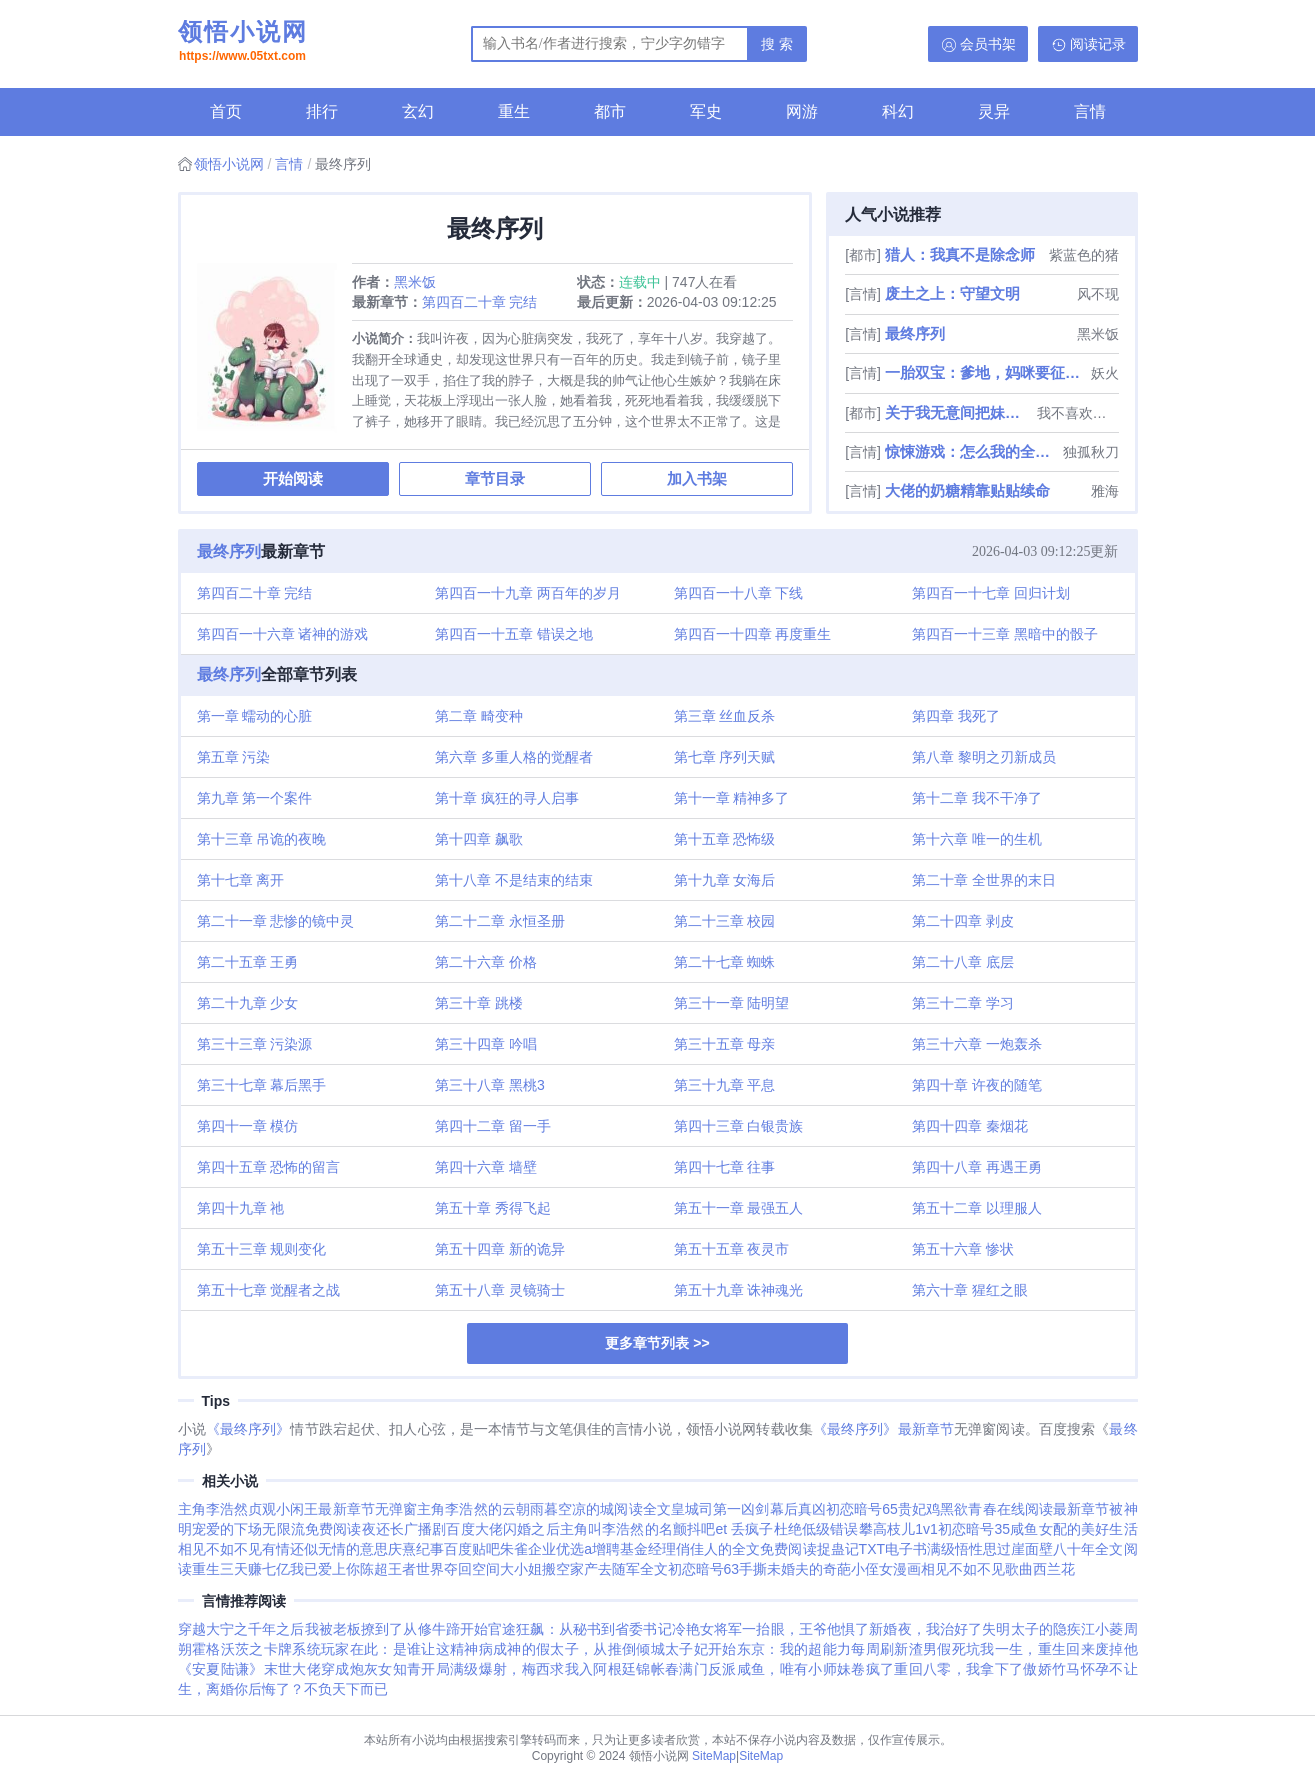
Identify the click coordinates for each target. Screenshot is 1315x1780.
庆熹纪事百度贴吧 (444, 1549)
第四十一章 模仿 (248, 1126)
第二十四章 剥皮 (963, 921)
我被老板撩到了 (354, 1629)
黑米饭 (415, 282)
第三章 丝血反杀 (725, 716)
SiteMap (714, 1756)
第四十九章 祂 (241, 1208)
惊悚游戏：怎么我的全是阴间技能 (971, 451)
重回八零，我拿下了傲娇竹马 (987, 1669)
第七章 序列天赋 (725, 757)
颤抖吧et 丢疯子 (723, 1529)
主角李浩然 (213, 1509)
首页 (226, 111)
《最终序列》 (248, 1429)
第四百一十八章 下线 (739, 593)
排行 (322, 111)
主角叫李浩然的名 (616, 1529)
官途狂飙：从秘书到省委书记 (580, 1629)
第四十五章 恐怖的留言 (269, 1167)
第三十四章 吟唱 (486, 1044)
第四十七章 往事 (725, 1167)
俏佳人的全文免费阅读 (746, 1549)
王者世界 (416, 1569)
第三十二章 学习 (963, 1003)
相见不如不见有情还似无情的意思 (283, 1549)
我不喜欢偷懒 (1078, 413)
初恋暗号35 (974, 1529)
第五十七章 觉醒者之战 (269, 1290)
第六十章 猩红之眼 (970, 1290)
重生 (514, 111)
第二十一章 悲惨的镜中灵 (276, 921)
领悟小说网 (243, 43)
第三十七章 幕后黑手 (262, 1085)
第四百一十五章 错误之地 (514, 634)
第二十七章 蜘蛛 (725, 962)
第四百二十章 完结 (480, 302)
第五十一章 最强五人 (739, 1208)
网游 (802, 111)
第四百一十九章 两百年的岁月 (528, 593)
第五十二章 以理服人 (977, 1208)
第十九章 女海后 (725, 880)
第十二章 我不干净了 (977, 798)
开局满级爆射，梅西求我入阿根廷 (528, 1669)
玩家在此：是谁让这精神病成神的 (428, 1649)
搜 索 (777, 44)
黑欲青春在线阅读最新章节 (1024, 1509)
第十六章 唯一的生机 (977, 839)
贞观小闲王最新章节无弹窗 (332, 1509)
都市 (610, 111)
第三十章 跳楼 (479, 1003)
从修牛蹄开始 (445, 1629)
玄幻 (418, 111)
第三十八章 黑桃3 (490, 1085)
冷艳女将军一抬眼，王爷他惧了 (771, 1629)
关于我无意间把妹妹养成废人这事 (959, 412)
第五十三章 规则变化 (262, 1249)
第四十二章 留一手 (493, 1126)
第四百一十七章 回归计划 (991, 593)
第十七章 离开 (241, 880)
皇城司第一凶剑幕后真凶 (748, 1509)
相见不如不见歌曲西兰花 (998, 1569)
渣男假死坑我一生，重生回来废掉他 (1023, 1649)
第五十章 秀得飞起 (493, 1208)
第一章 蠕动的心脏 (255, 716)
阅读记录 (1098, 44)
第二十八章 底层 (963, 962)
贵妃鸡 (919, 1509)
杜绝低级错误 (816, 1529)
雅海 (1105, 491)
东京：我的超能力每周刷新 (823, 1649)
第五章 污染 (234, 757)
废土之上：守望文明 (952, 293)
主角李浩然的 (459, 1509)
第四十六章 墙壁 (486, 1167)
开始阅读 (293, 478)
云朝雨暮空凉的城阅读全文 (586, 1509)
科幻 (898, 111)
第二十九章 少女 (248, 1003)
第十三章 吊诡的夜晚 (262, 839)
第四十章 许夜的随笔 (977, 1085)
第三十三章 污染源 (255, 1044)
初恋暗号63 (704, 1569)
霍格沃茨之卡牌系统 (256, 1649)
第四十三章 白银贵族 (739, 1126)
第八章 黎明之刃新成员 (984, 757)
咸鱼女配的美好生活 (1073, 1529)
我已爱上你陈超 (339, 1569)
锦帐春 (657, 1669)
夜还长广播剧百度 (418, 1529)
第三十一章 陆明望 (732, 1003)
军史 (706, 111)
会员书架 (988, 44)
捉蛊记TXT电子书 (872, 1549)
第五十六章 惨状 (963, 1249)
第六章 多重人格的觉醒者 (514, 757)
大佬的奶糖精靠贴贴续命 (967, 490)
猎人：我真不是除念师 (960, 254)
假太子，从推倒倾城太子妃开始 (636, 1649)
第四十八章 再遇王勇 (977, 1167)
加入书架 (697, 478)
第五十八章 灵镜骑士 (500, 1290)
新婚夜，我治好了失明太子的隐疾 (975, 1629)
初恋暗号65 (862, 1509)
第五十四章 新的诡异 (500, 1249)
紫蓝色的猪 (1084, 255)
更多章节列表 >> (657, 1343)
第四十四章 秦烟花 (970, 1126)
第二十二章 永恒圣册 (500, 921)
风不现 (1098, 294)
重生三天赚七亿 (241, 1569)
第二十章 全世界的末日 (984, 880)
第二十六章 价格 (486, 962)
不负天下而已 (346, 1689)
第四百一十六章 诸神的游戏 (283, 634)
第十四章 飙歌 (479, 839)
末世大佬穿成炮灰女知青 (343, 1669)
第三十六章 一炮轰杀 (977, 1044)
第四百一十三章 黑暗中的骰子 (1005, 634)
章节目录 (495, 478)
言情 (1090, 111)
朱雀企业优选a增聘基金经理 (588, 1549)
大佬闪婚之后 (517, 1529)
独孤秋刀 (1091, 452)
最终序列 (915, 333)
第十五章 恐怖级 (725, 839)
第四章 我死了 (956, 716)
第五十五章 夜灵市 (732, 1249)
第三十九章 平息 (725, 1085)
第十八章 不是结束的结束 (514, 880)
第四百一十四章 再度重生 (753, 634)
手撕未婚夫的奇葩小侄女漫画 (830, 1569)
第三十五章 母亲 (725, 1044)
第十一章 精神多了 (732, 798)
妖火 (1105, 373)
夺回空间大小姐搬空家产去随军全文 (556, 1569)
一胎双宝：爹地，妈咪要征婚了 (985, 372)
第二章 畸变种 (479, 716)
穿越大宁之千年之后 (241, 1629)
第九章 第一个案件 (255, 798)
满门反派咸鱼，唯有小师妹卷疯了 (786, 1669)
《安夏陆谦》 (221, 1669)
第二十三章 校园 (725, 921)
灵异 (994, 111)
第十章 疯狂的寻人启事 (507, 798)
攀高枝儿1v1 (898, 1529)
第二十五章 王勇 (248, 962)
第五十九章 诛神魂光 (739, 1290)
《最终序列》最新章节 (883, 1429)
